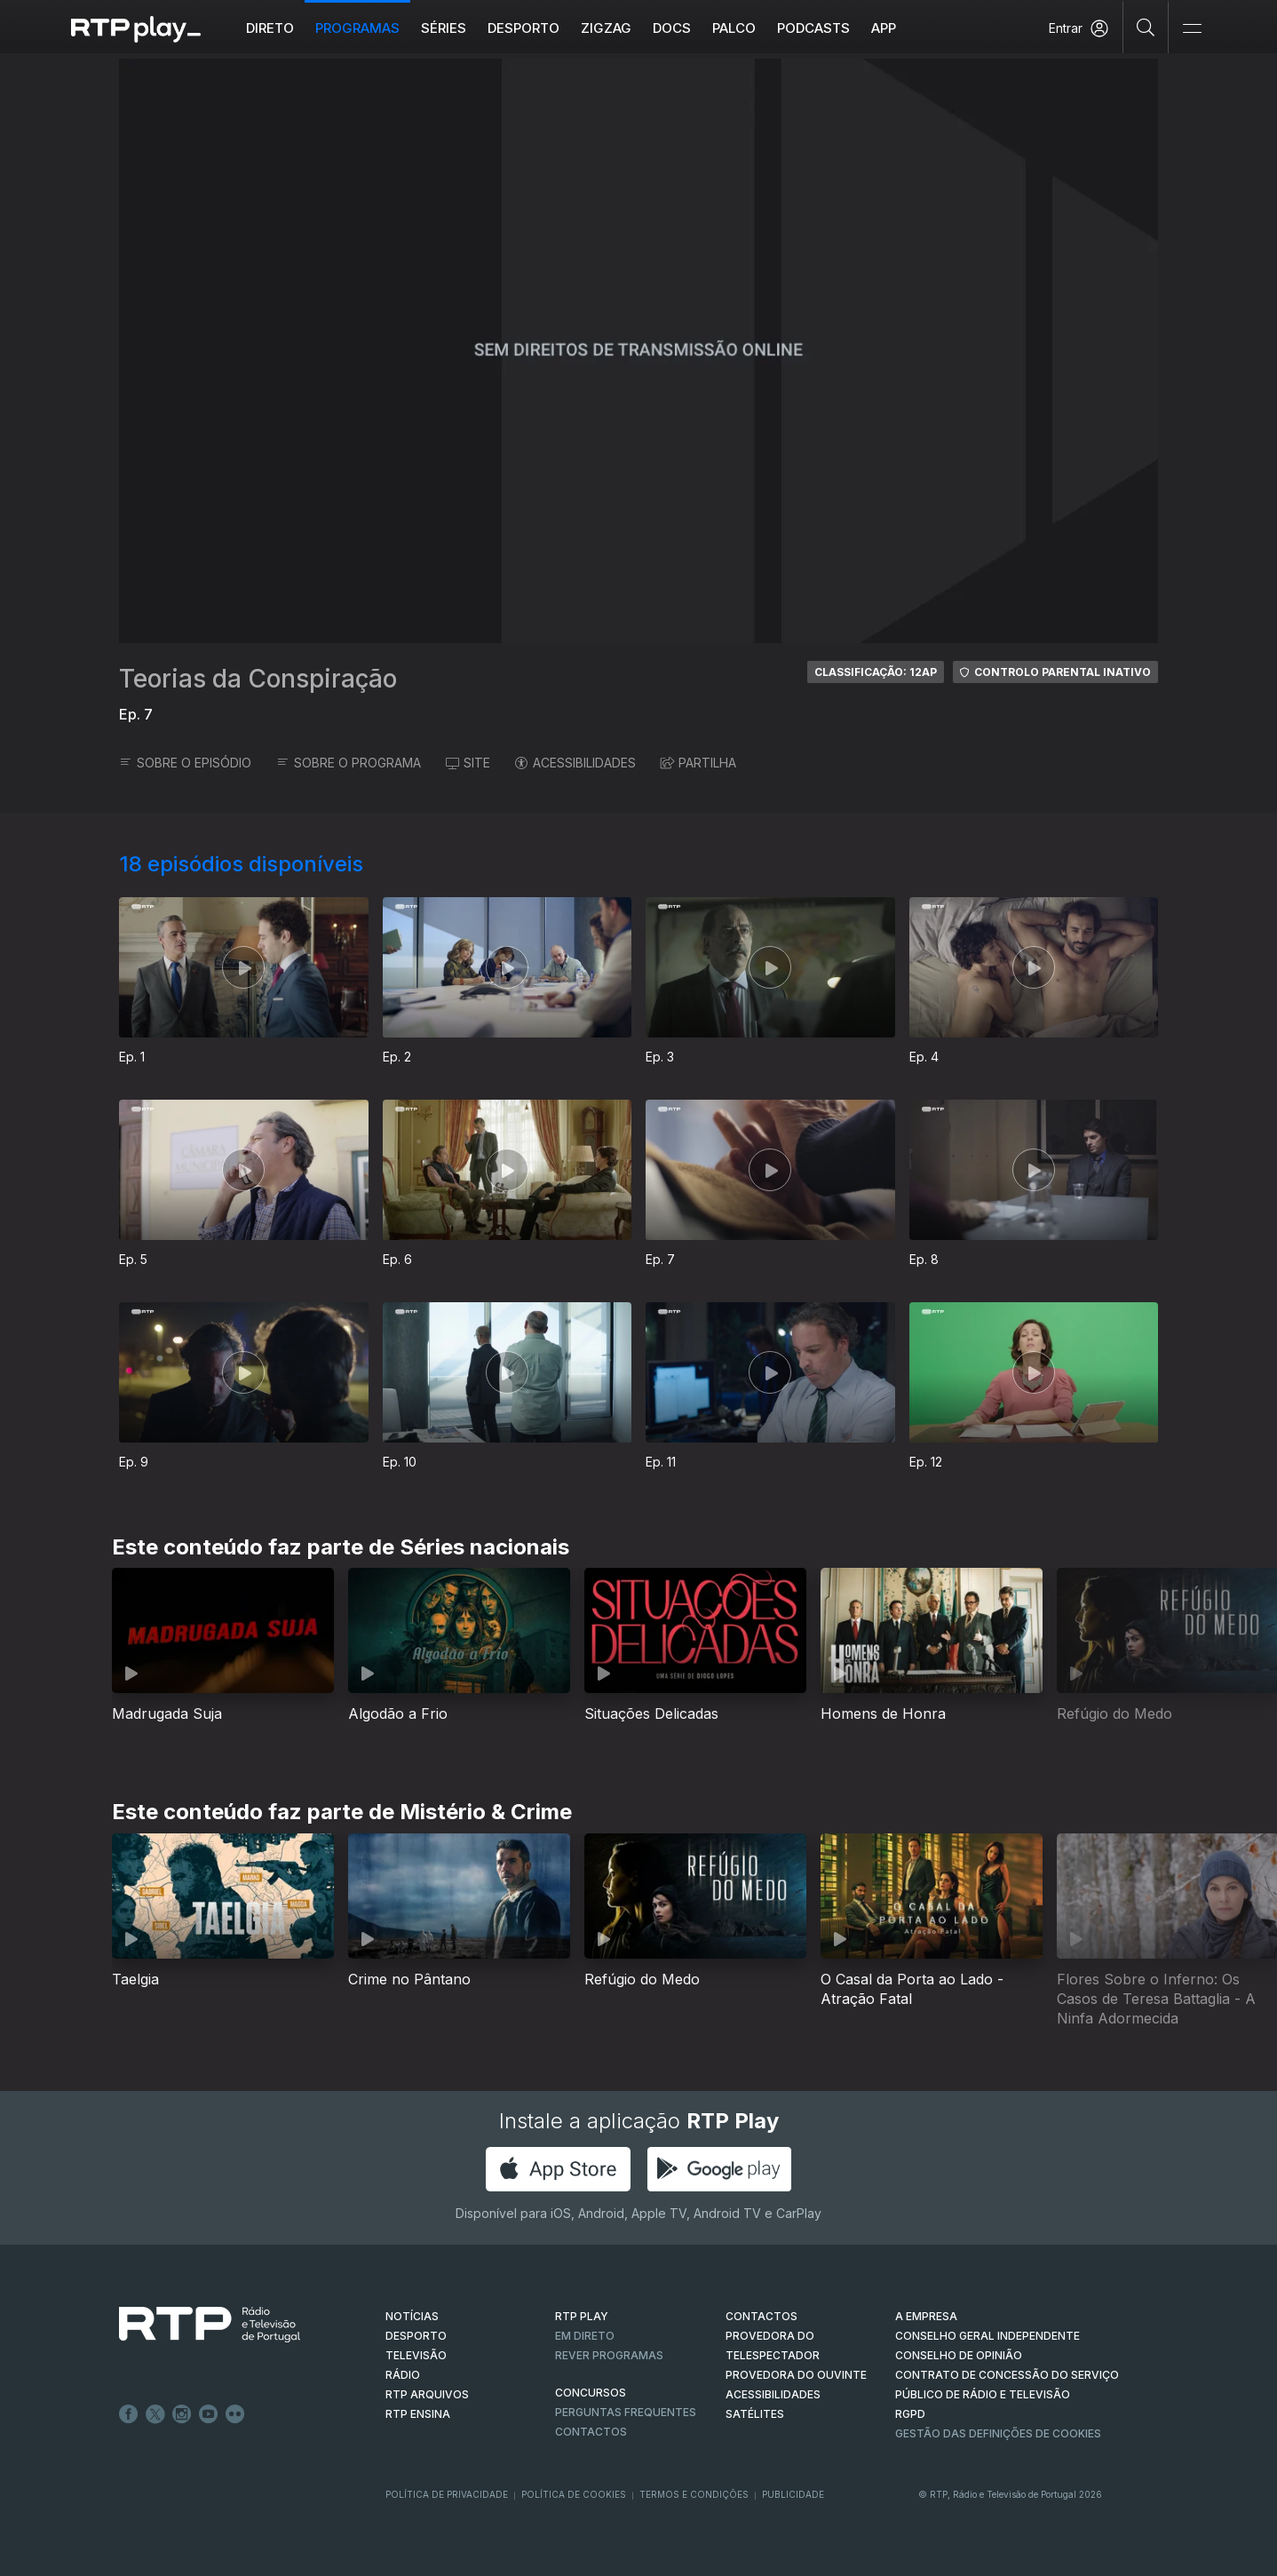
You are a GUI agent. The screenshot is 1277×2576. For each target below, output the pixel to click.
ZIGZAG (606, 28)
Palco (734, 28)
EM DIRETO (585, 2335)
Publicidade (793, 2494)
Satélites (755, 2414)
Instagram (182, 2414)
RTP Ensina (417, 2414)
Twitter (155, 2414)
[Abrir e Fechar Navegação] (1192, 29)
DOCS (672, 28)
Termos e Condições (694, 2494)
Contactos (591, 2431)
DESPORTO (416, 2335)
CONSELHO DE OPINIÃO (958, 2355)
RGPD (910, 2414)
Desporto (523, 28)
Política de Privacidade (446, 2494)
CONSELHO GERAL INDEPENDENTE (987, 2335)
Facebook (129, 2414)
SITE (468, 762)
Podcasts (813, 28)
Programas (357, 28)
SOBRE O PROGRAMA (348, 762)
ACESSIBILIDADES (575, 762)
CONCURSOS (590, 2392)
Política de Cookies (573, 2494)
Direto (270, 28)
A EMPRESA (926, 2316)
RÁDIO (402, 2374)
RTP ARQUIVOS (427, 2394)
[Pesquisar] (1146, 26)
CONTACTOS (761, 2316)
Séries (443, 28)
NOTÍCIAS (412, 2316)
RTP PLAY (581, 2316)
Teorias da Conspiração (258, 679)
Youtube (208, 2414)
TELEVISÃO (416, 2355)
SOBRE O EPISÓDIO (185, 762)
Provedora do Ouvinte (796, 2374)
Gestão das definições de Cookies (998, 2433)
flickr (235, 2414)
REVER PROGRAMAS (609, 2355)
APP (883, 28)
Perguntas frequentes (625, 2412)
